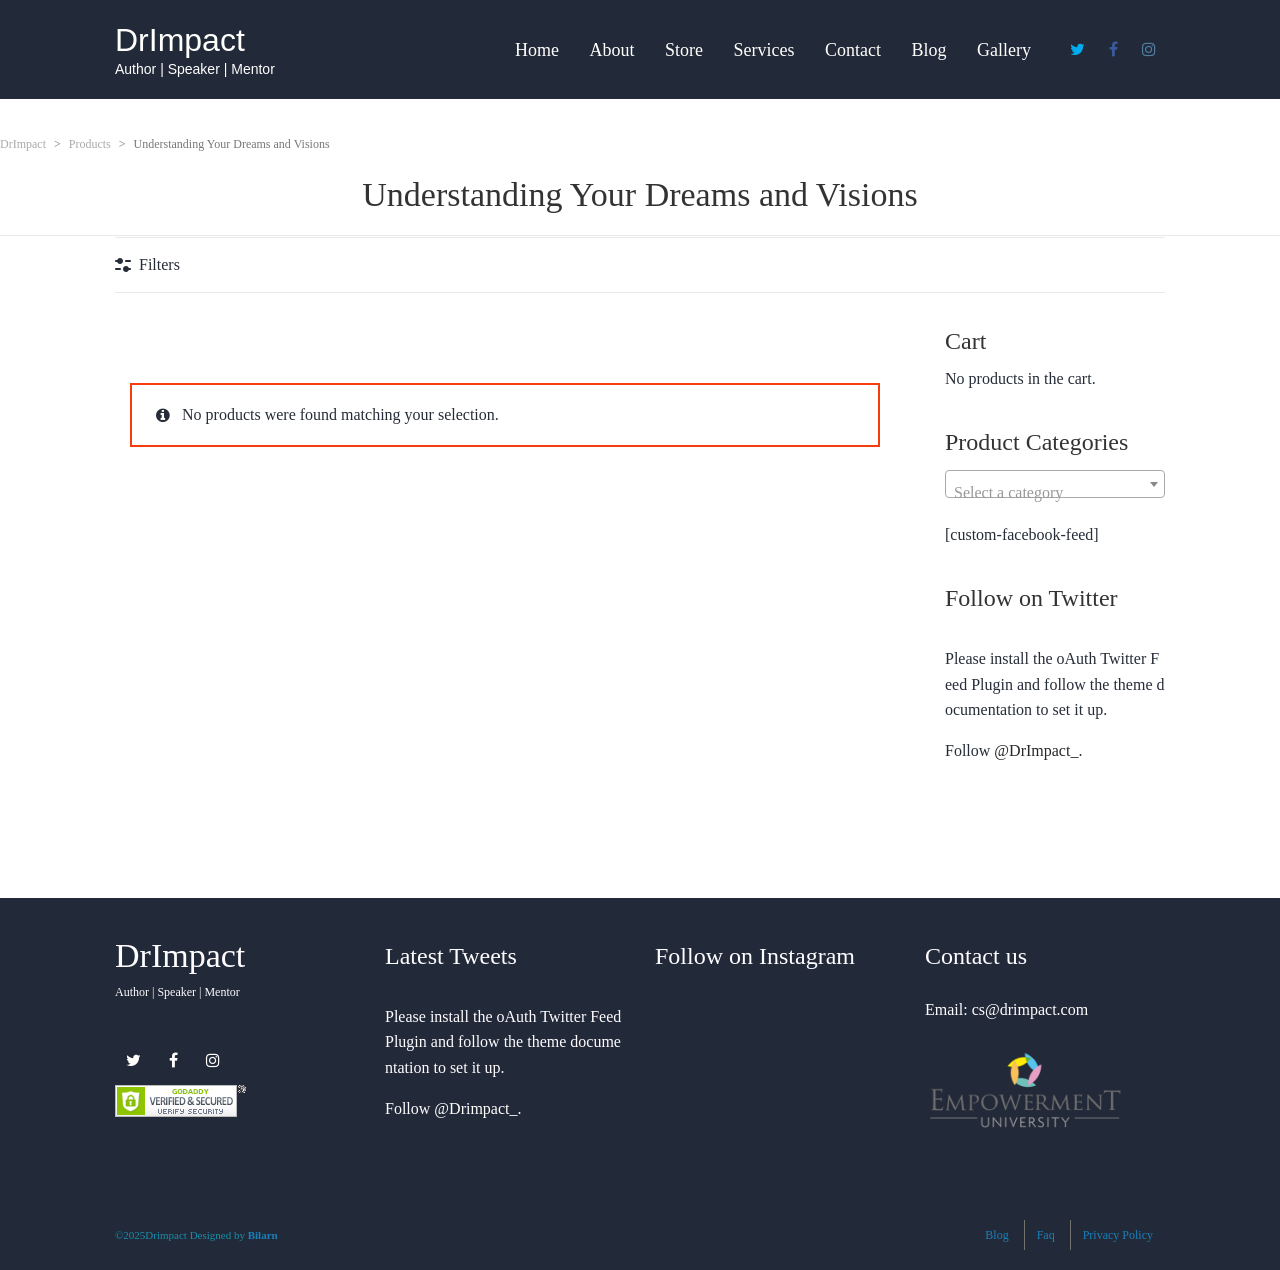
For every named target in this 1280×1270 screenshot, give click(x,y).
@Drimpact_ (475, 1108)
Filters (159, 264)
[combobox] (1055, 484)
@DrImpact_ (1036, 750)
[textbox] (1055, 493)
